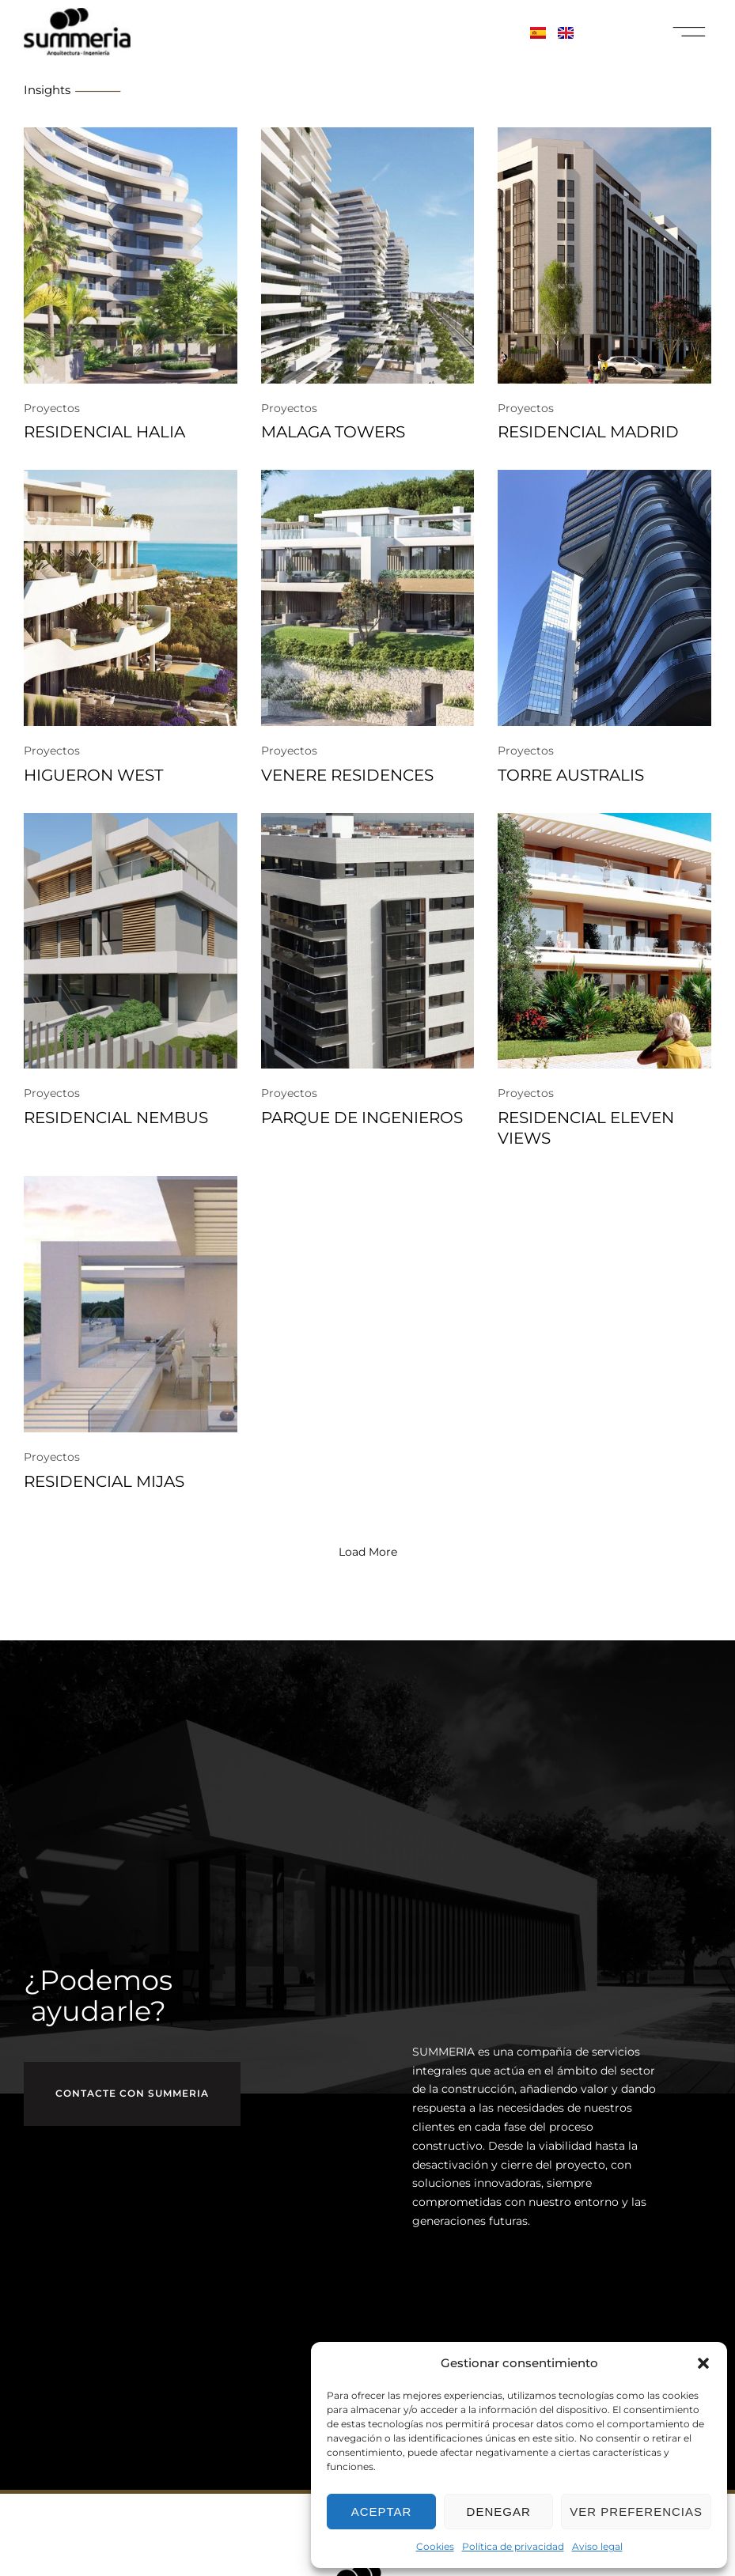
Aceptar (381, 2511)
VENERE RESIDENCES (347, 775)
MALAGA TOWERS (333, 431)
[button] (703, 2363)
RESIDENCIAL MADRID (588, 431)
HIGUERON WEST (93, 775)
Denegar (499, 2511)
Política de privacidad (513, 2546)
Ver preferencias (636, 2511)
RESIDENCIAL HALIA (104, 431)
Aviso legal (597, 2546)
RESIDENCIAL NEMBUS (116, 1117)
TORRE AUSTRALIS (571, 775)
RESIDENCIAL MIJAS (104, 1481)
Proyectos (52, 408)
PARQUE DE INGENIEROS (362, 1117)
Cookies (435, 2546)
